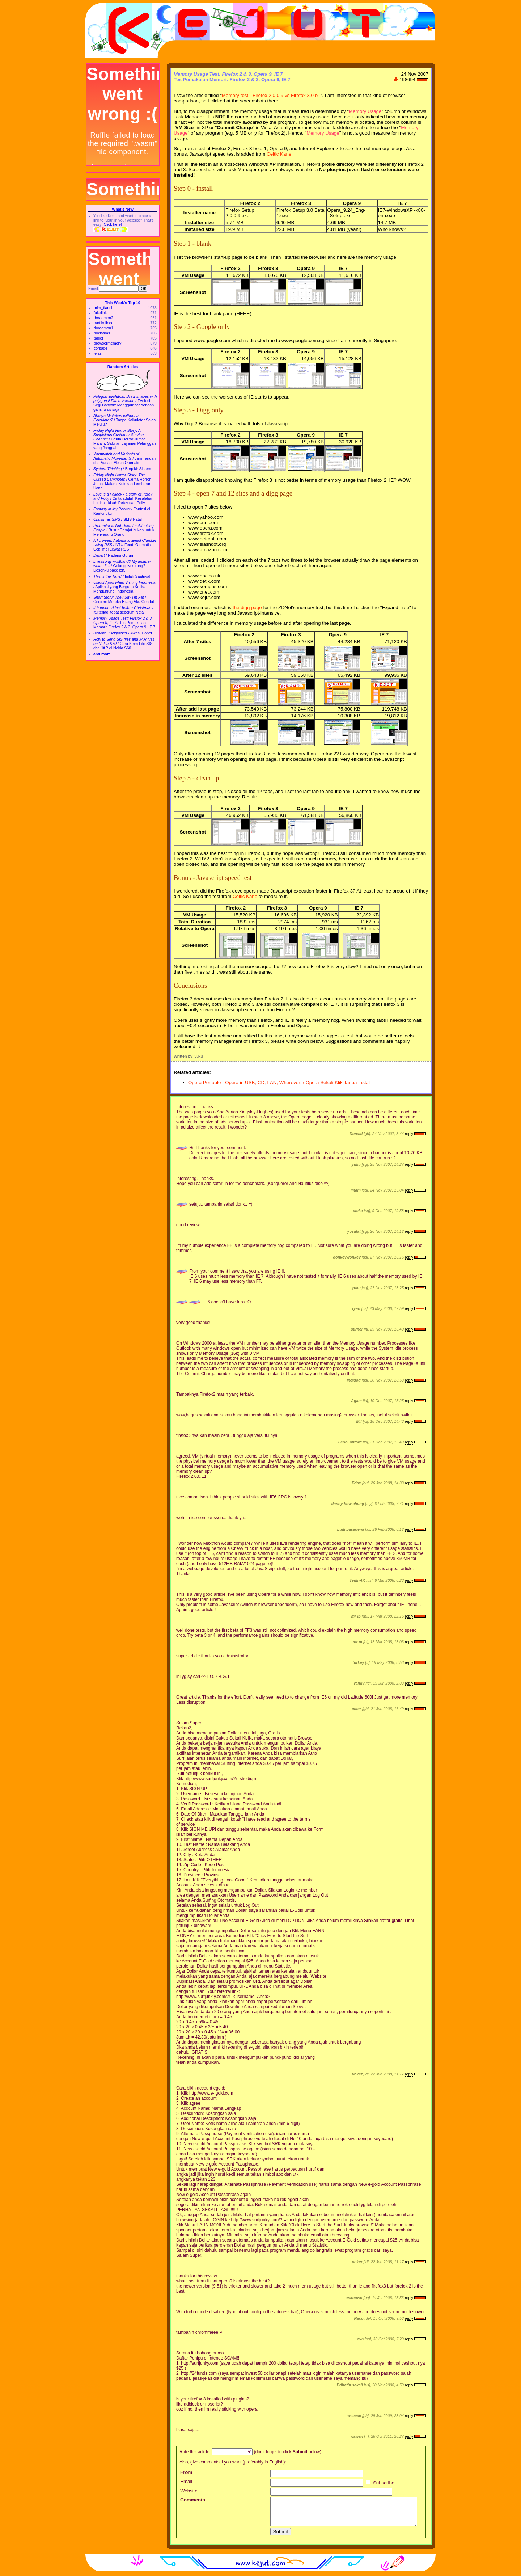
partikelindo (104, 323)
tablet (98, 338)
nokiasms (102, 333)
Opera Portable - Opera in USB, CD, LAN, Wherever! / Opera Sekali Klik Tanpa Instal (279, 1082)
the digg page (247, 607)
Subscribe (380, 2483)
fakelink (100, 313)
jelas (98, 353)
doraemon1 (103, 328)
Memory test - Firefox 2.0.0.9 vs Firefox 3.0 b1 (271, 95)
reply (409, 1133)
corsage (100, 348)
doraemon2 (103, 318)
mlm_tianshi (104, 307)
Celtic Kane (279, 154)
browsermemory (107, 343)
